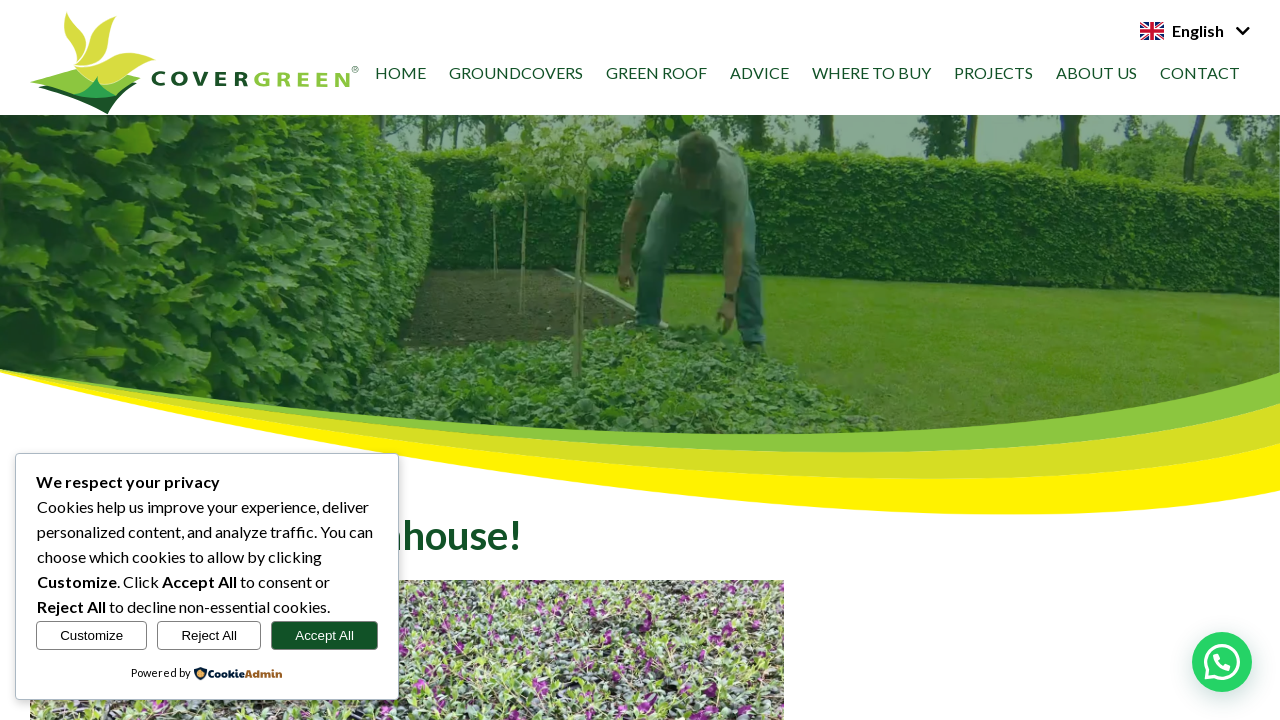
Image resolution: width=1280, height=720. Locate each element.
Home (400, 72)
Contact (1200, 72)
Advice (759, 72)
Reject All (209, 635)
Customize (91, 635)
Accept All (324, 635)
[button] (1222, 662)
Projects (993, 72)
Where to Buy (871, 72)
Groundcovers (516, 72)
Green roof (656, 72)
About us (1096, 72)
